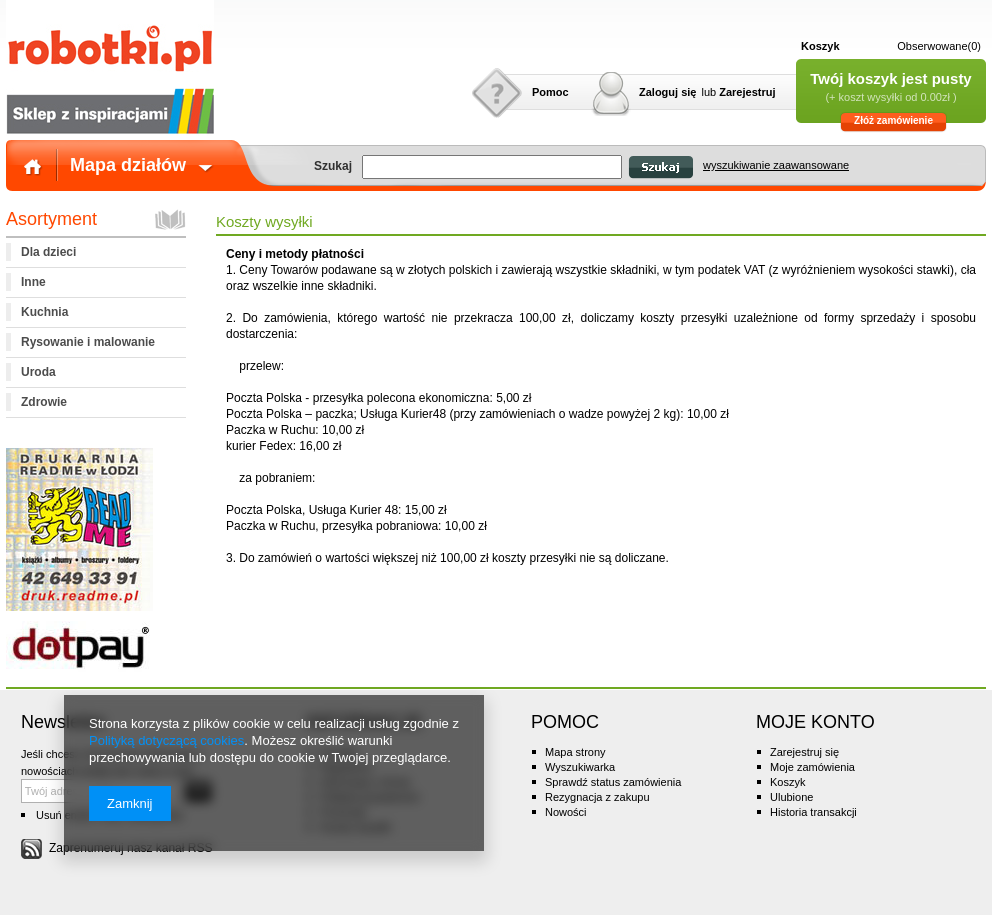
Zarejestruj (747, 92)
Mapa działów (128, 165)
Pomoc (550, 92)
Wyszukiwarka (580, 767)
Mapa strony (575, 752)
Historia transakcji (813, 812)
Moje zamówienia (812, 767)
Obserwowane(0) (939, 46)
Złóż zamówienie (893, 120)
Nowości (566, 812)
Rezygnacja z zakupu (597, 797)
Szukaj (660, 167)
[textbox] (492, 167)
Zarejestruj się (804, 752)
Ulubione (791, 797)
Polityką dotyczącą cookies (166, 740)
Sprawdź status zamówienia (613, 782)
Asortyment (51, 219)
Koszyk (820, 46)
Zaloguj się (667, 92)
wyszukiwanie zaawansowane (776, 165)
